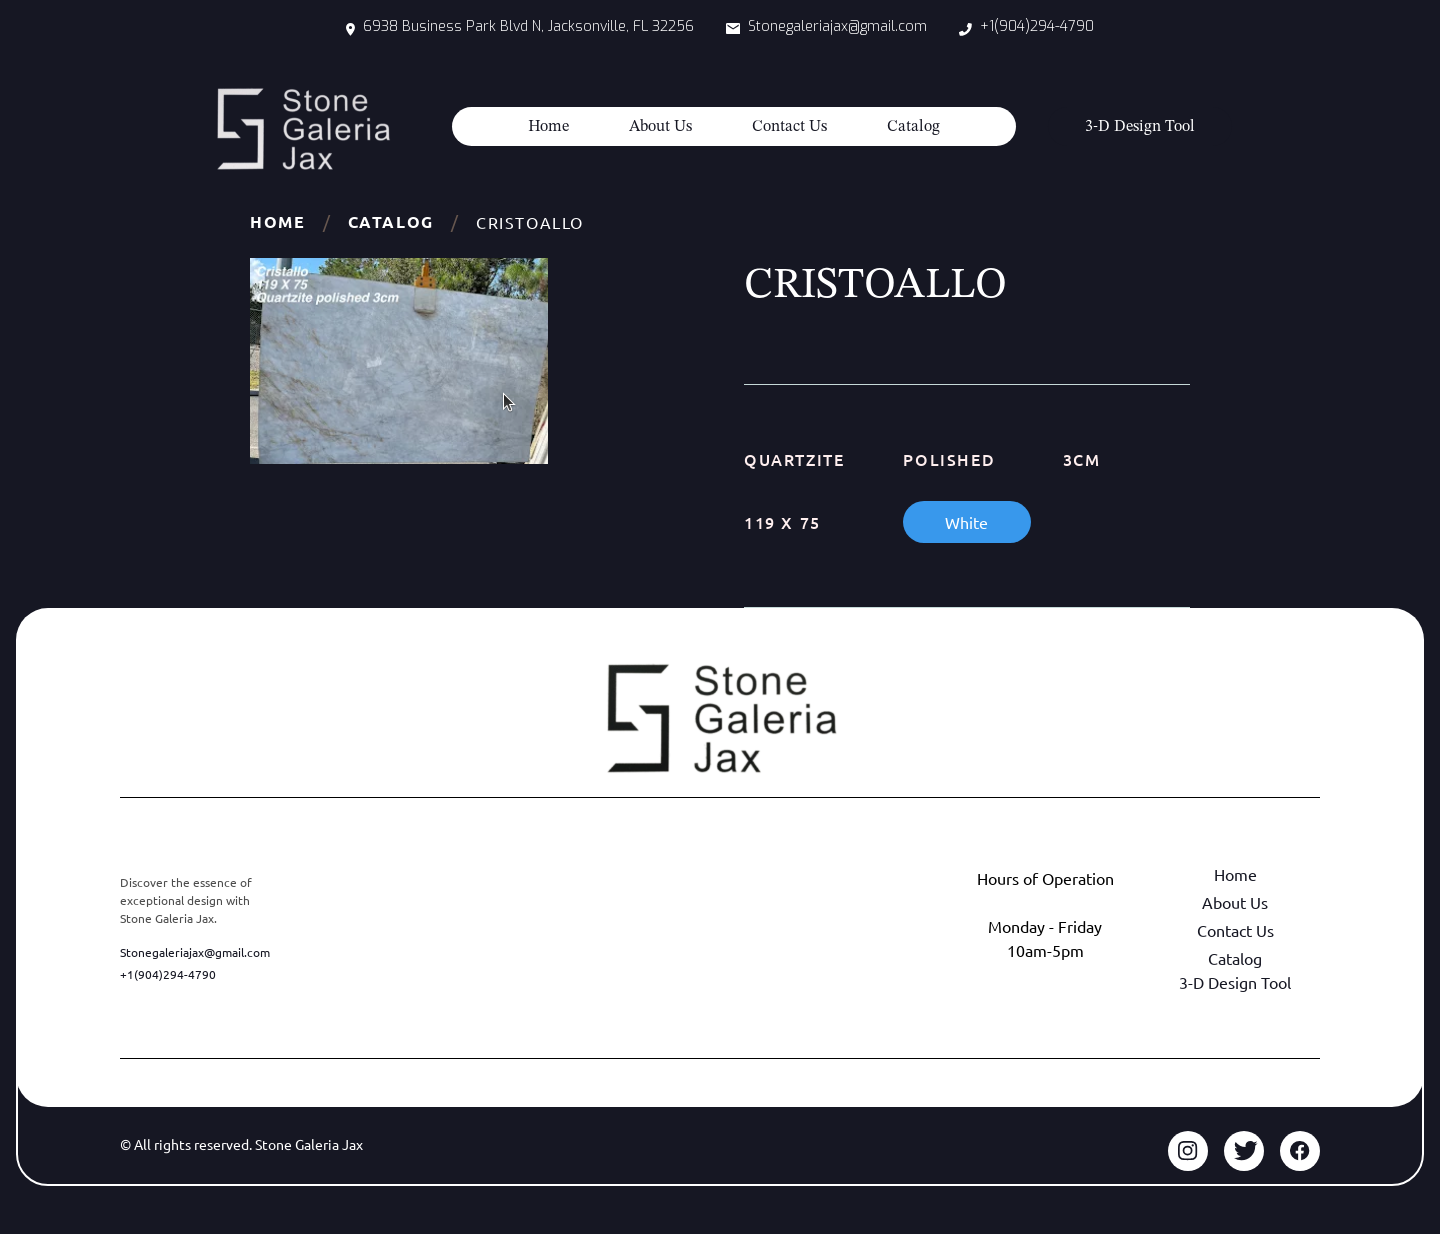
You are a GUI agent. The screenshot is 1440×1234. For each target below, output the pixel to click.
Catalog (913, 127)
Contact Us (789, 127)
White (966, 522)
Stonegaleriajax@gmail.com (195, 952)
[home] (302, 129)
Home (548, 127)
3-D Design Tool (1235, 982)
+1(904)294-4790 (168, 974)
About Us (660, 127)
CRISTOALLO (530, 222)
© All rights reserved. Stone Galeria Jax (241, 1144)
